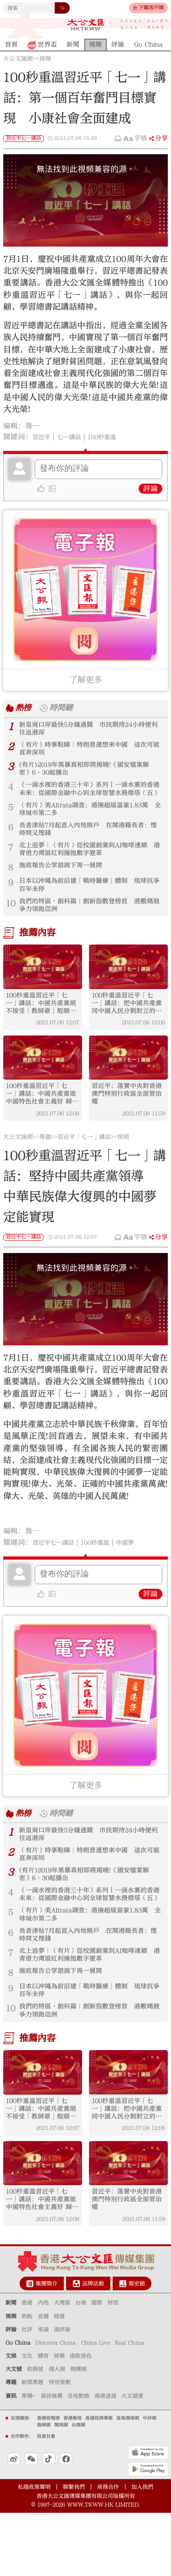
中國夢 (143, 1574)
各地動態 (78, 2459)
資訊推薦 (51, 2459)
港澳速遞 (105, 2459)
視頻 (45, 58)
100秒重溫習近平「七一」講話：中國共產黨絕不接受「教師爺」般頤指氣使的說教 (42, 1028)
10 (11, 924)
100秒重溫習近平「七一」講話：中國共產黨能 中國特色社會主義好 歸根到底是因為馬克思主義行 (42, 1123)
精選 (59, 2379)
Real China (129, 2406)
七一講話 (75, 437)
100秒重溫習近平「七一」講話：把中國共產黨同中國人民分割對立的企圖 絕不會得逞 (128, 1028)
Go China (18, 2406)
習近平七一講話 (23, 138)
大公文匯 (85, 24)
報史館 (137, 2347)
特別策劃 (60, 2445)
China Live (95, 2406)
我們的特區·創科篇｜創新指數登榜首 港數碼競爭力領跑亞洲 (88, 927)
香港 (26, 2366)
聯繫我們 (74, 2550)
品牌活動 (93, 2347)
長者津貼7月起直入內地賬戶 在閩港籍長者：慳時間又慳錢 (87, 843)
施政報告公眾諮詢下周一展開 (66, 884)
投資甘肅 (46, 2499)
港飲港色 (81, 2419)
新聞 (10, 2366)
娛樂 (59, 2419)
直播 (43, 2379)
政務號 (35, 2432)
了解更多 (85, 680)
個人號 (57, 2432)
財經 (113, 2366)
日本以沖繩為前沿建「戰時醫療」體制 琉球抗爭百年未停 (88, 904)
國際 (96, 2366)
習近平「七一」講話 (84, 1169)
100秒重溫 (114, 437)
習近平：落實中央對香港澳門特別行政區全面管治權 (128, 1123)
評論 (150, 489)
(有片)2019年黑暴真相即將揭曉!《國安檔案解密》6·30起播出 (90, 775)
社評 (26, 2392)
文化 (26, 2419)
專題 (45, 1169)
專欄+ (28, 2459)
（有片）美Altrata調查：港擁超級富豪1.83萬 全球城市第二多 (90, 820)
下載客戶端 (151, 7)
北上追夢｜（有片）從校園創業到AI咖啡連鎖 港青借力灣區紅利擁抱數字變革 (89, 866)
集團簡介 (46, 2347)
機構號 (78, 2432)
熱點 (26, 2379)
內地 (43, 2366)
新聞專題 (32, 2445)
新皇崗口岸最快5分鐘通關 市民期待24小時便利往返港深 (88, 729)
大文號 (13, 2432)
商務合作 (108, 2550)
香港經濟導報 (99, 2481)
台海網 (78, 2488)
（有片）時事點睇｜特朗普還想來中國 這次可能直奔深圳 (88, 752)
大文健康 (132, 2459)
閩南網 (61, 2488)
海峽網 (44, 2488)
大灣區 (62, 2366)
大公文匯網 (18, 58)
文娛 (10, 2419)
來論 (43, 2392)
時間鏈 (65, 708)
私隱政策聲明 (34, 2550)
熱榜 (25, 708)
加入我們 (142, 2550)
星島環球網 (127, 2481)
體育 (43, 2419)
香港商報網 (48, 2481)
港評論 (62, 2392)
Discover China (56, 2406)
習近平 (43, 437)
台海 (80, 2366)
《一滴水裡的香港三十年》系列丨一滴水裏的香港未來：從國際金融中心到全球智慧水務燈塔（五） (88, 798)
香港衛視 (72, 2481)
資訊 (10, 2459)
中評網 (149, 2481)
